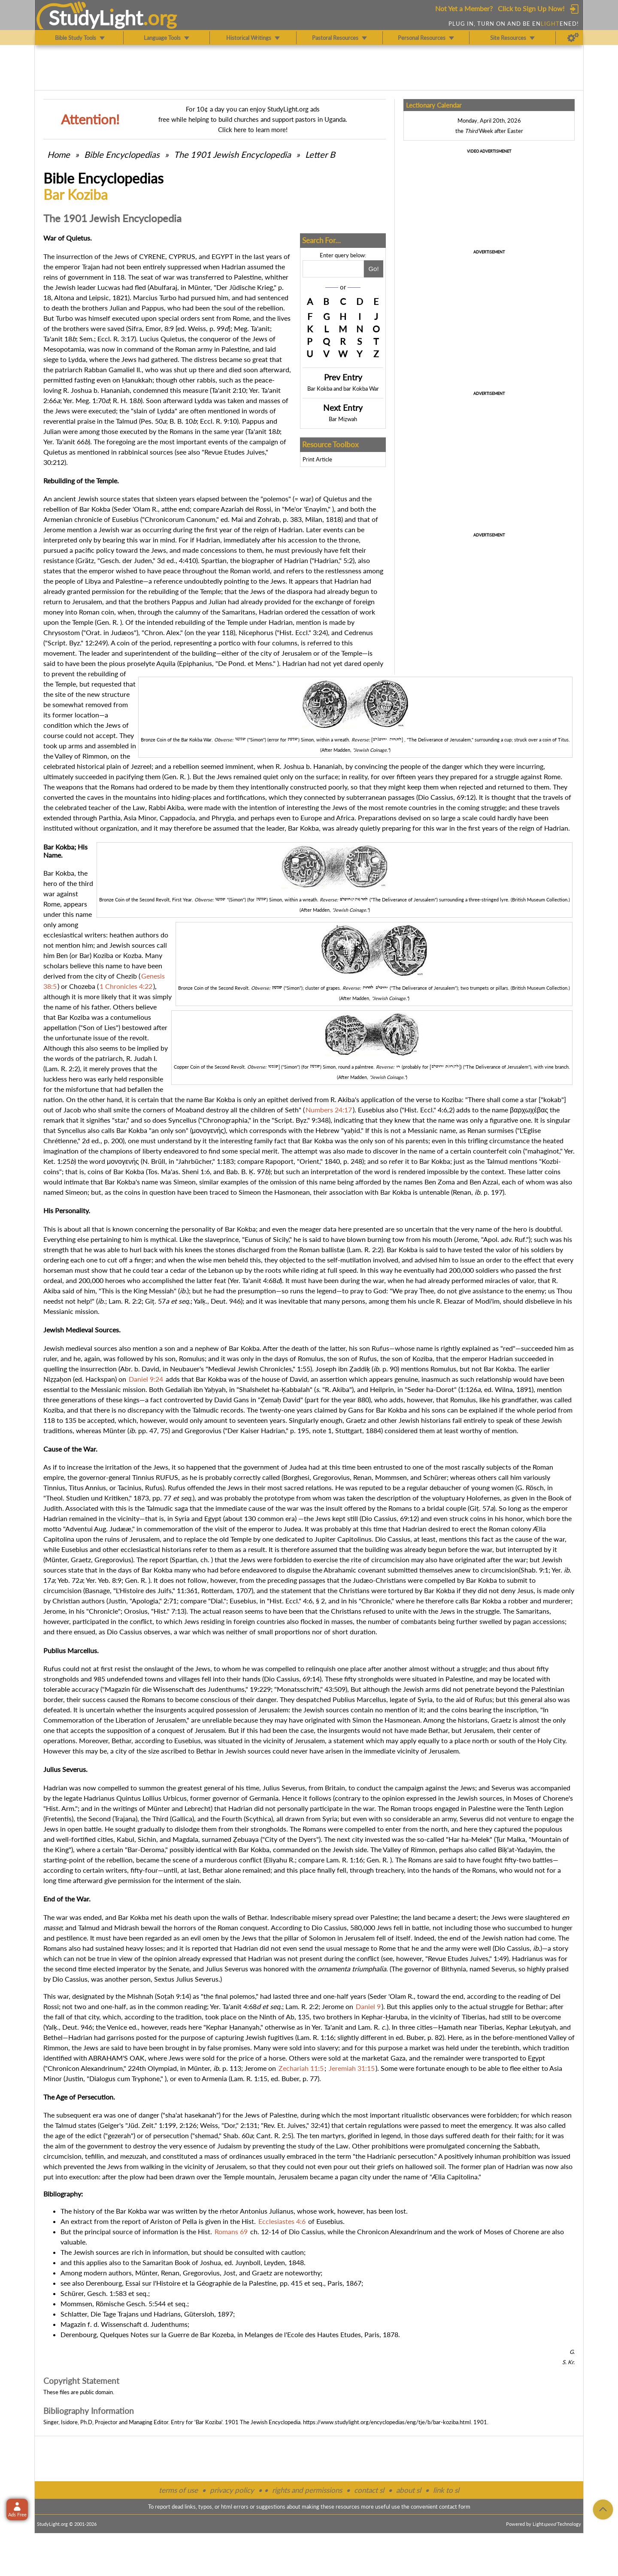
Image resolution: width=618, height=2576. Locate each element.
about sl (408, 2490)
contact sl (369, 2490)
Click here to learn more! (253, 129)
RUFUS (167, 1477)
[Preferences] (573, 37)
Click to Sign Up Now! (531, 8)
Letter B (320, 154)
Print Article (317, 459)
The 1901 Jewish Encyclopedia (233, 154)
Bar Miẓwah (343, 419)
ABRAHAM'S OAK (116, 2058)
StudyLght (95, 18)
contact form (454, 2506)
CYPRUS (182, 256)
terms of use (178, 2490)
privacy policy (232, 2490)
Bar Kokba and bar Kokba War (343, 388)
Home (58, 154)
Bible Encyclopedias (122, 154)
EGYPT (222, 256)
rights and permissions (307, 2490)
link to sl (446, 2490)
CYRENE (152, 256)
